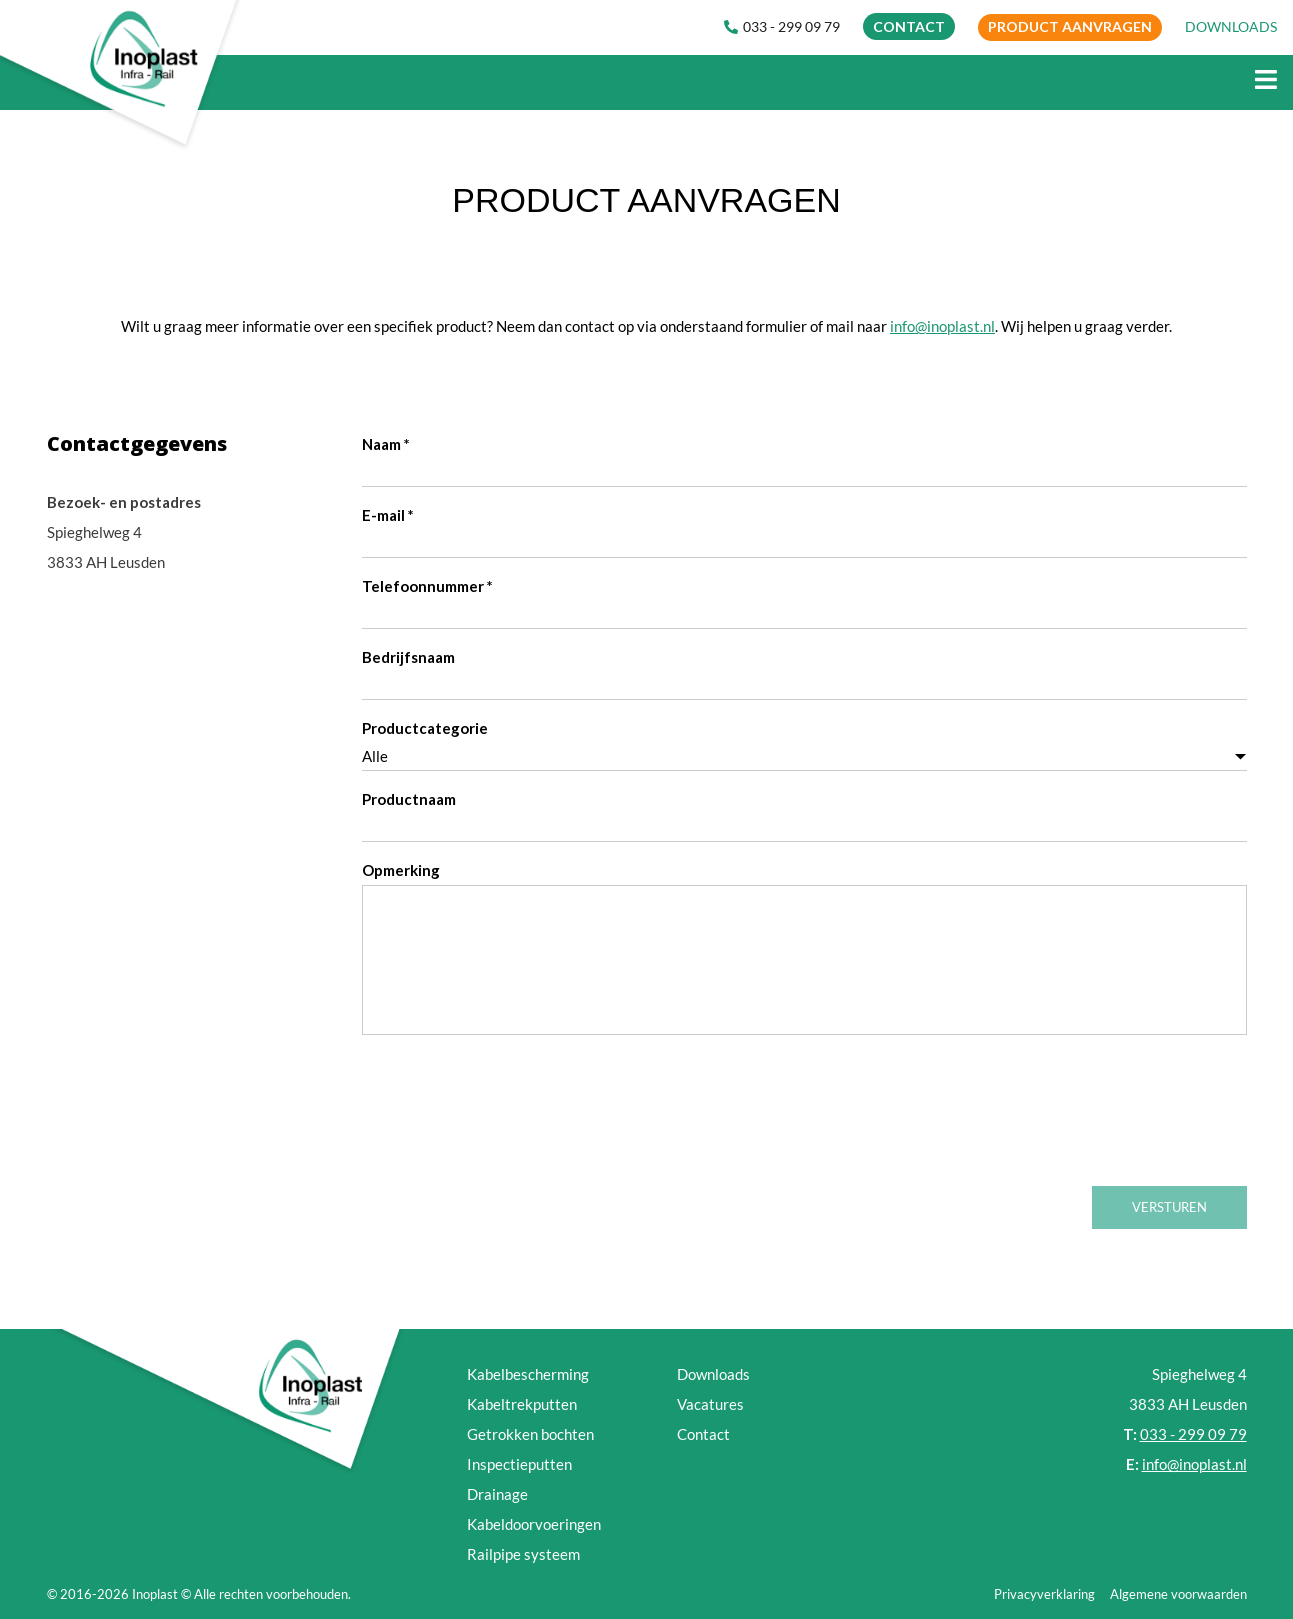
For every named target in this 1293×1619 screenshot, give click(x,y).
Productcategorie (425, 728)
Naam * (386, 444)
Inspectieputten (519, 1464)
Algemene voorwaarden (1178, 1594)
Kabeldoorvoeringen (534, 1524)
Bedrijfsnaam (408, 657)
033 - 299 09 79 (782, 26)
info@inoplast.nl (942, 326)
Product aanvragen (1070, 26)
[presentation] (514, 1119)
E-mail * (388, 515)
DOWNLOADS (1231, 26)
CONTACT (909, 26)
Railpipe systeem (523, 1554)
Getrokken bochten (530, 1434)
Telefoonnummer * (427, 586)
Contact (703, 1434)
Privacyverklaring (1044, 1594)
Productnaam (409, 799)
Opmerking (401, 870)
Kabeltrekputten (522, 1404)
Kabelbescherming (528, 1374)
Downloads (713, 1374)
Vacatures (710, 1404)
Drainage (497, 1494)
